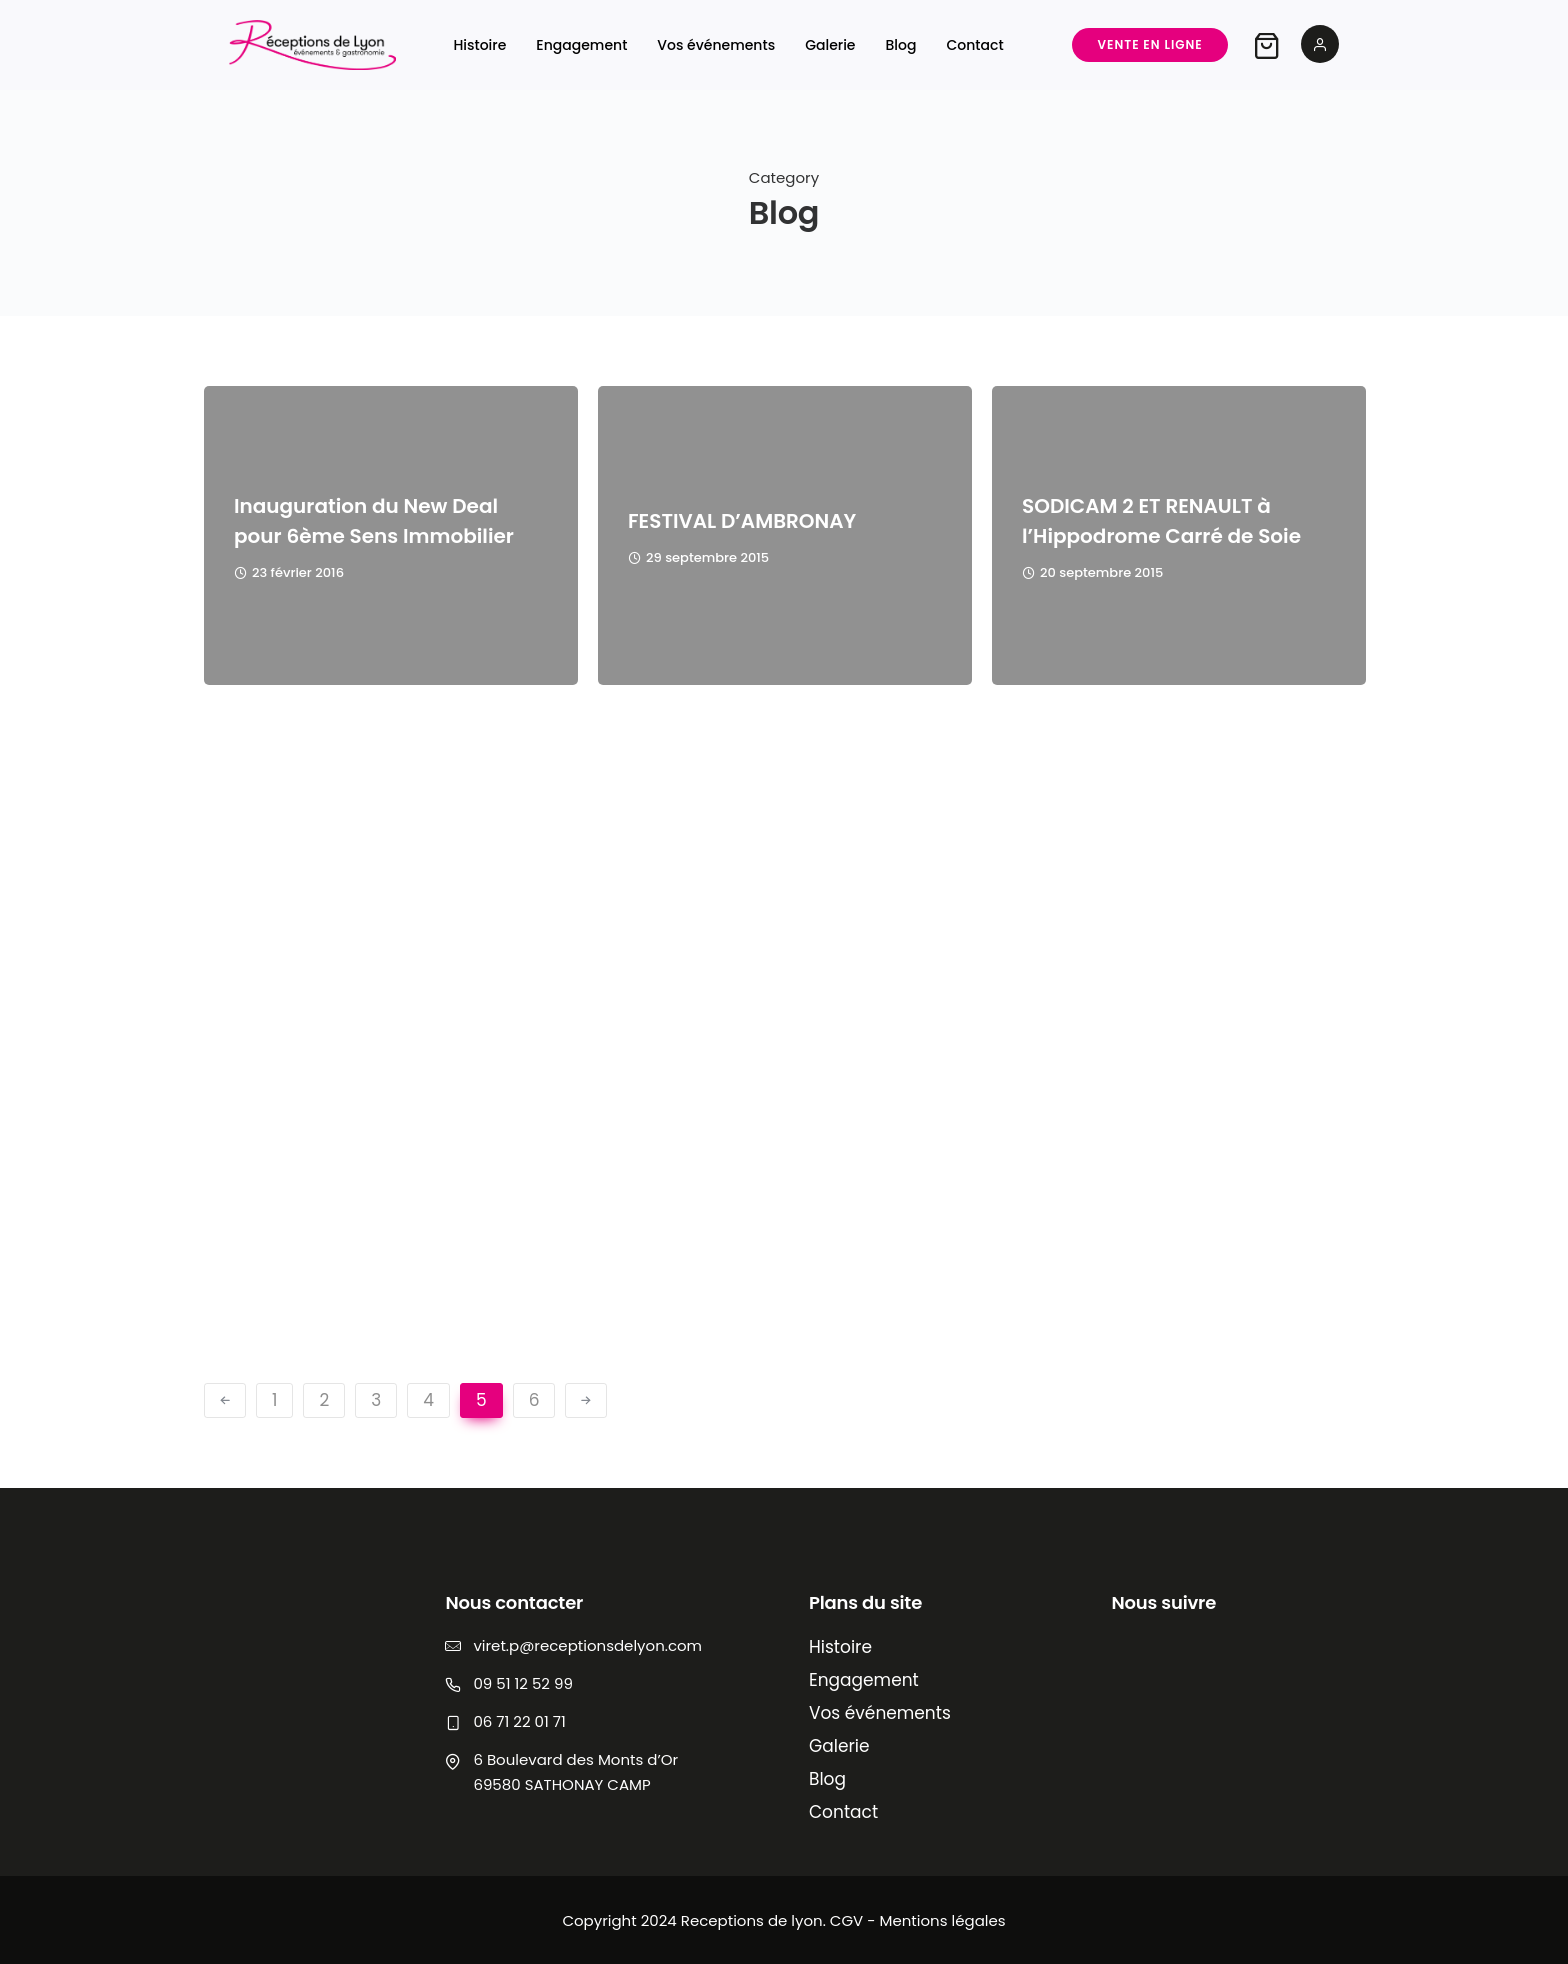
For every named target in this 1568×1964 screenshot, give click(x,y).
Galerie (831, 45)
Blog (901, 45)
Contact (975, 45)
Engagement (582, 45)
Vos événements (717, 45)
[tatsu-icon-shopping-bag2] (1262, 45)
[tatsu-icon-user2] (1315, 44)
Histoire (480, 45)
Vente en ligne (1146, 44)
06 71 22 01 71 (519, 1721)
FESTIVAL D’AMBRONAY (742, 521)
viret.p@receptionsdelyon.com (587, 1645)
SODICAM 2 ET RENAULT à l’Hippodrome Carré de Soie (1161, 521)
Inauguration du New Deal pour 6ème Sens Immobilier (374, 521)
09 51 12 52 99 (522, 1683)
